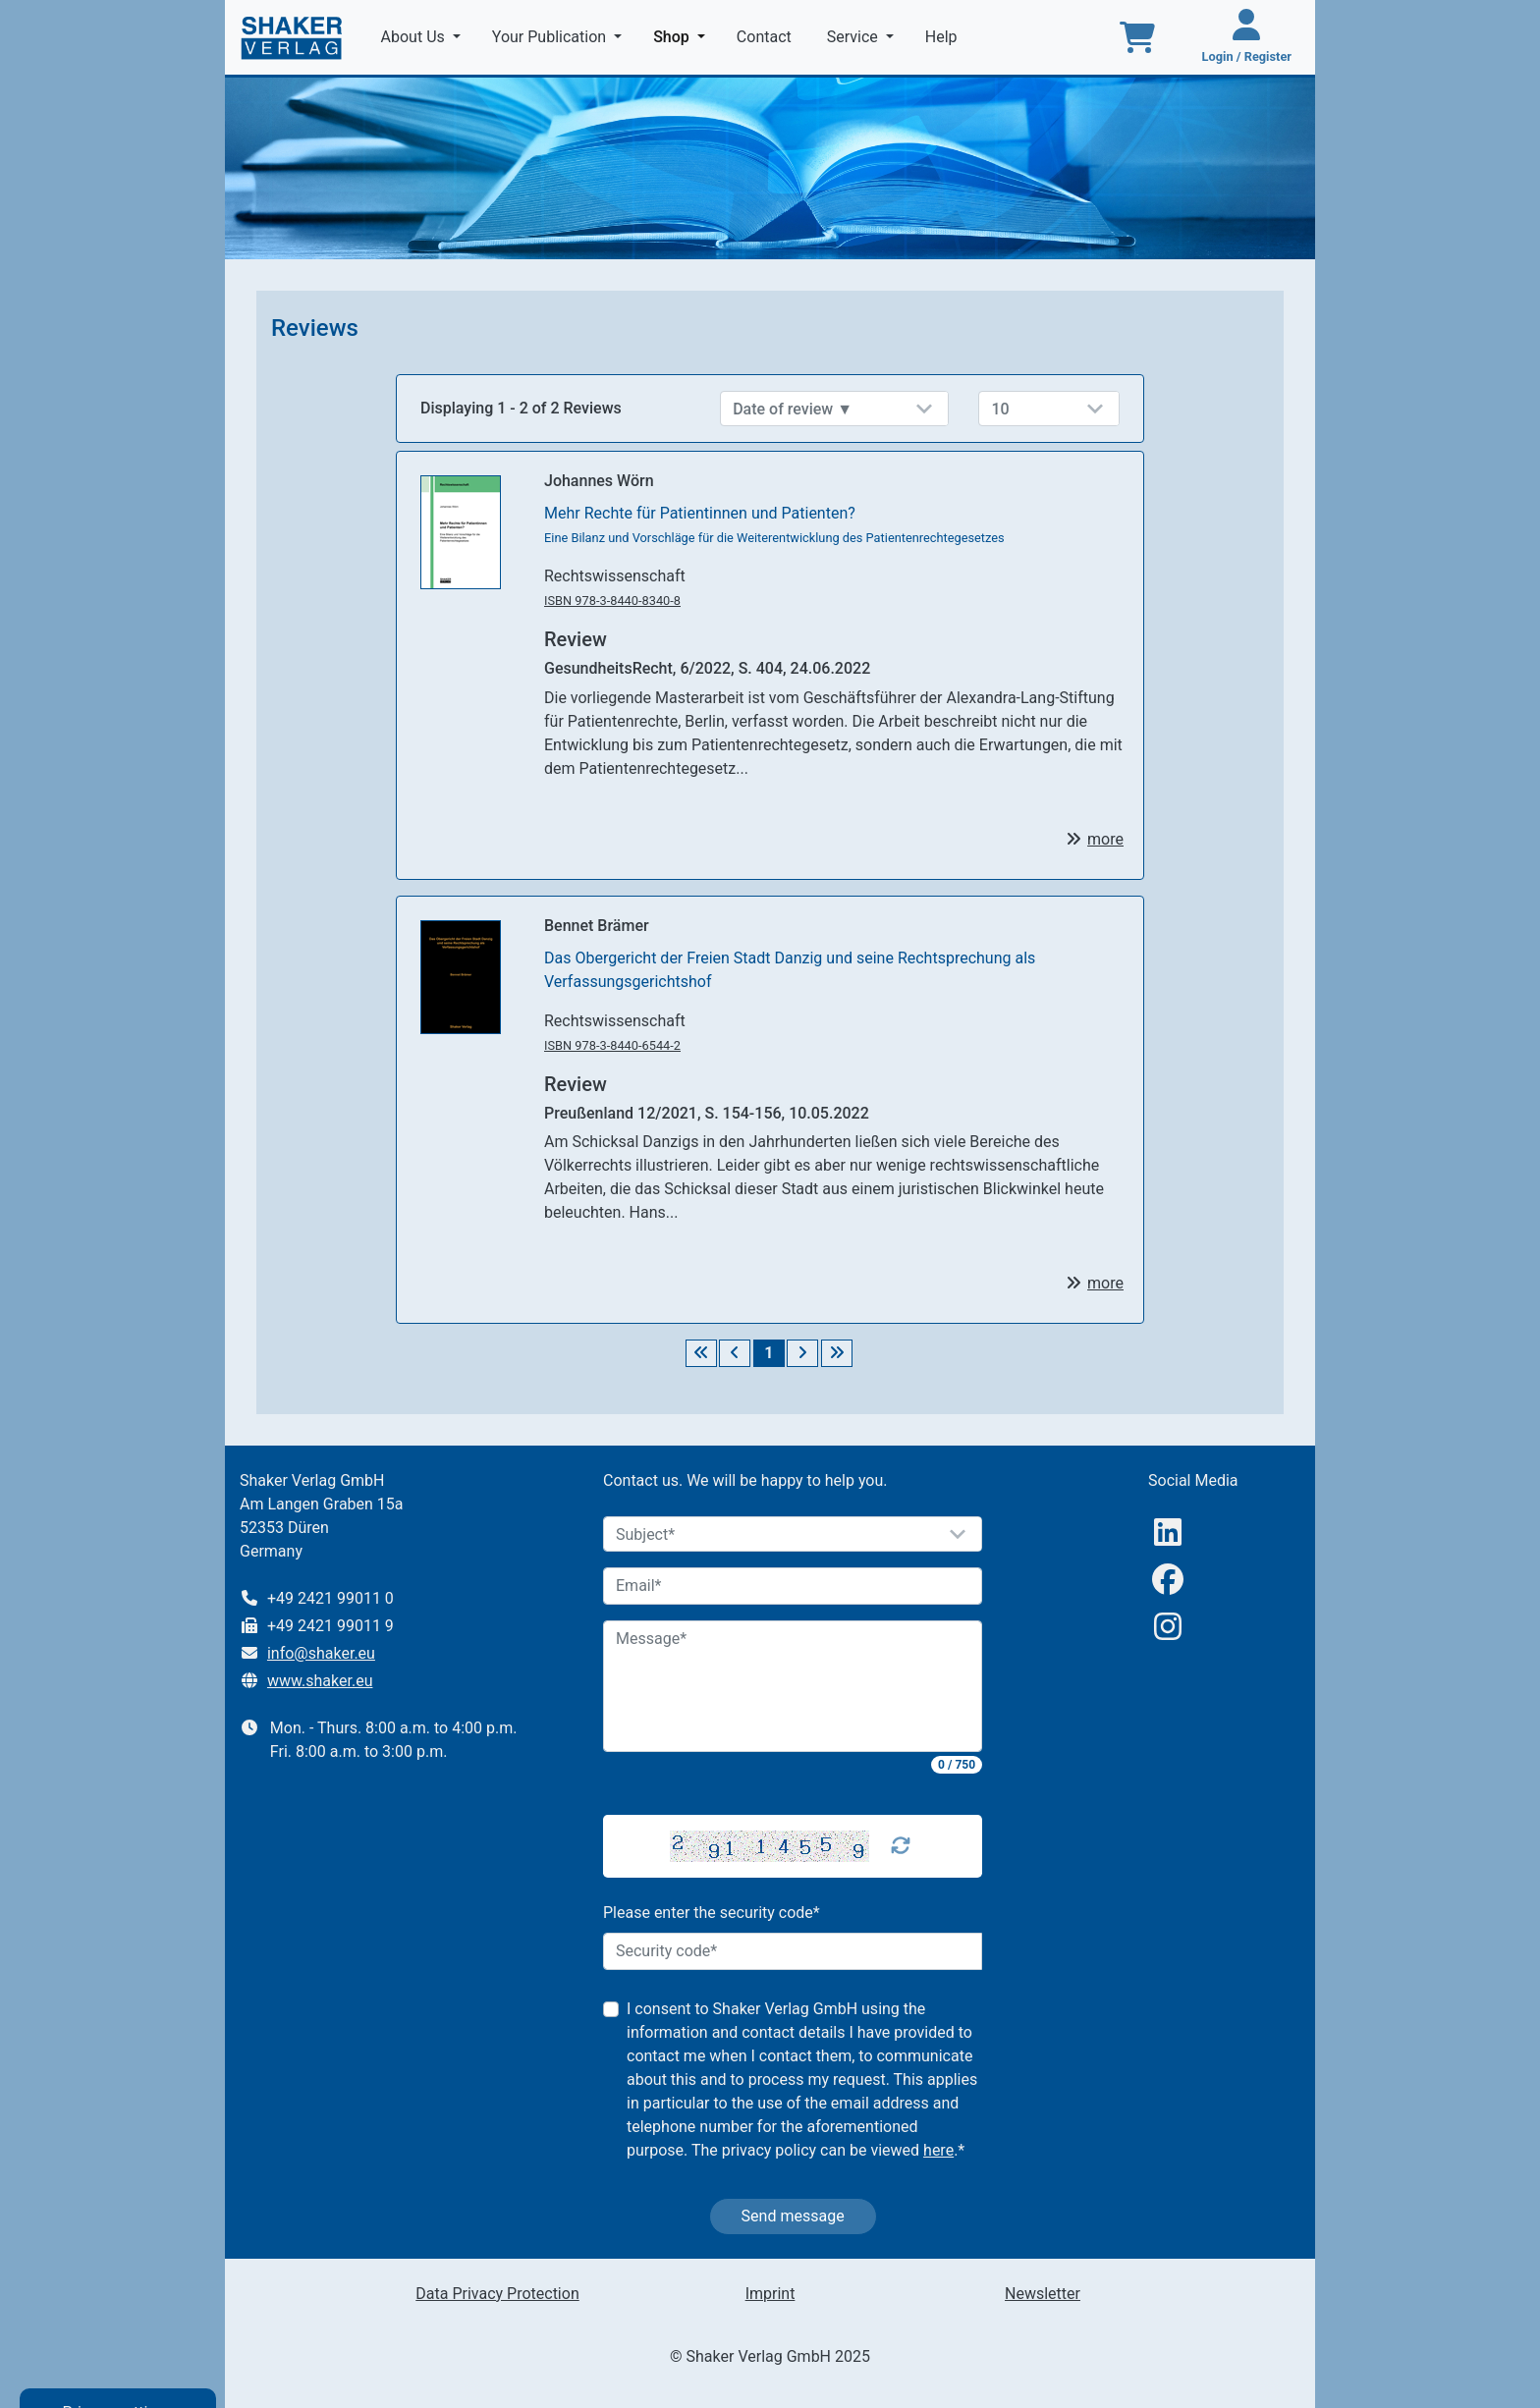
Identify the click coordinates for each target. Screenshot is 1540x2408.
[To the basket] (1137, 37)
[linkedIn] (1167, 1532)
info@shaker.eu (321, 1653)
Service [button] (854, 36)
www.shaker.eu (320, 1680)
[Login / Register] (1247, 37)
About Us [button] (415, 36)
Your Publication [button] (551, 36)
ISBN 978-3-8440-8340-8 (612, 600)
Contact (766, 36)
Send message (793, 2216)
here (938, 2150)
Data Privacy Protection (496, 2293)
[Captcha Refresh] (900, 1846)
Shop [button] (683, 35)
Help (943, 36)
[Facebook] (1167, 1579)
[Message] (792, 1686)
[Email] (792, 1586)
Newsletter (1042, 2293)
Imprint (770, 2293)
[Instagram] (1167, 1626)
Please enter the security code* (711, 1912)
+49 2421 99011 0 (330, 1598)
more (1105, 839)
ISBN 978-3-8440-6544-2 (612, 1045)
